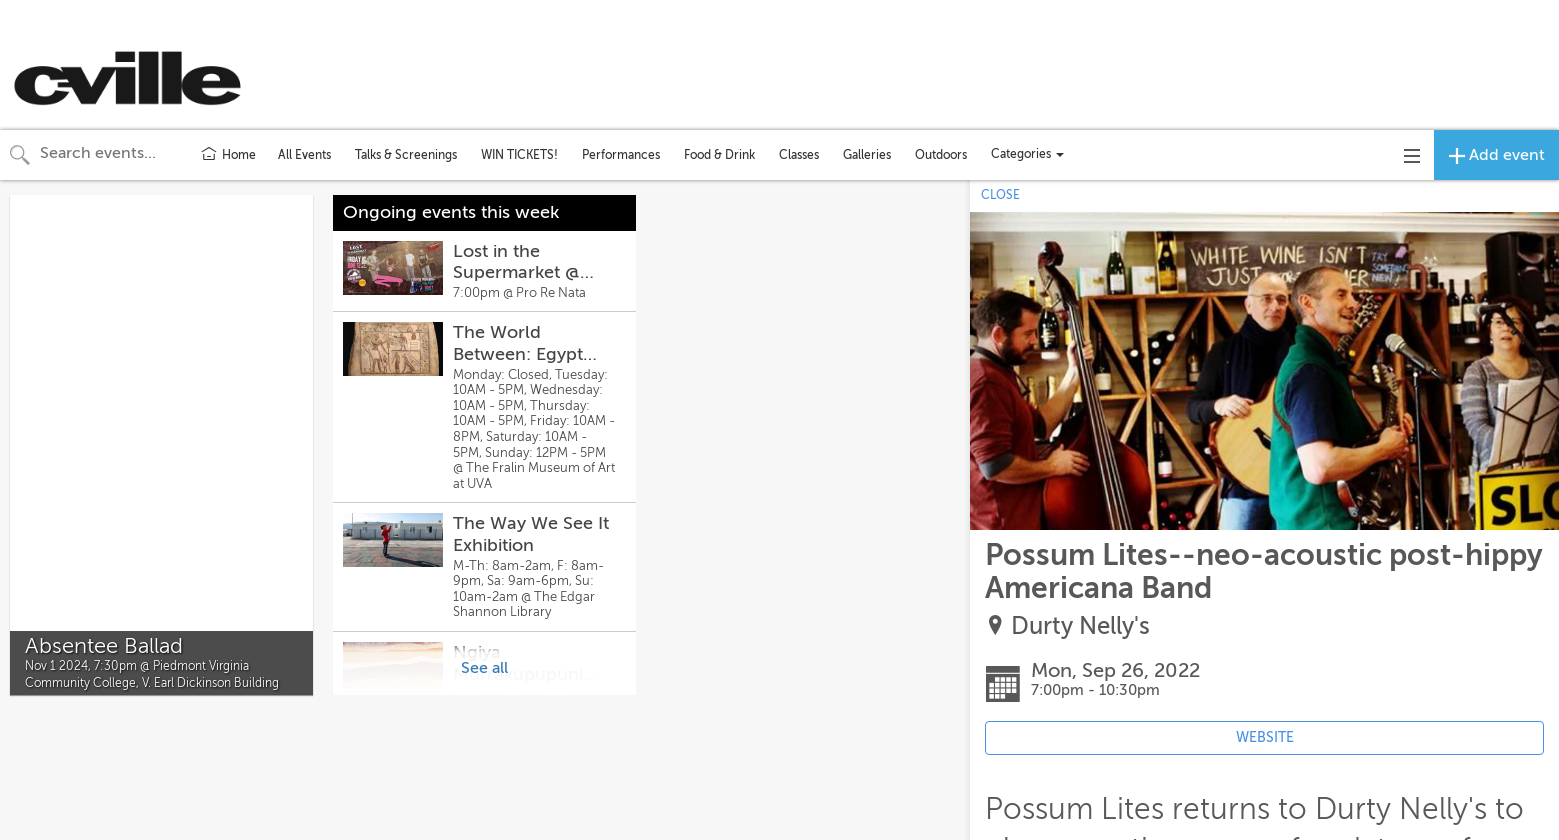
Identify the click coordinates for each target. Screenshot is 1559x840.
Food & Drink (719, 155)
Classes (799, 155)
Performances (621, 155)
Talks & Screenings (406, 155)
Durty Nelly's (1080, 626)
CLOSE (1000, 195)
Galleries (867, 155)
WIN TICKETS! (519, 155)
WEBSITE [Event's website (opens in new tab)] (1265, 737)
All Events (304, 155)
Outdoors (941, 155)
